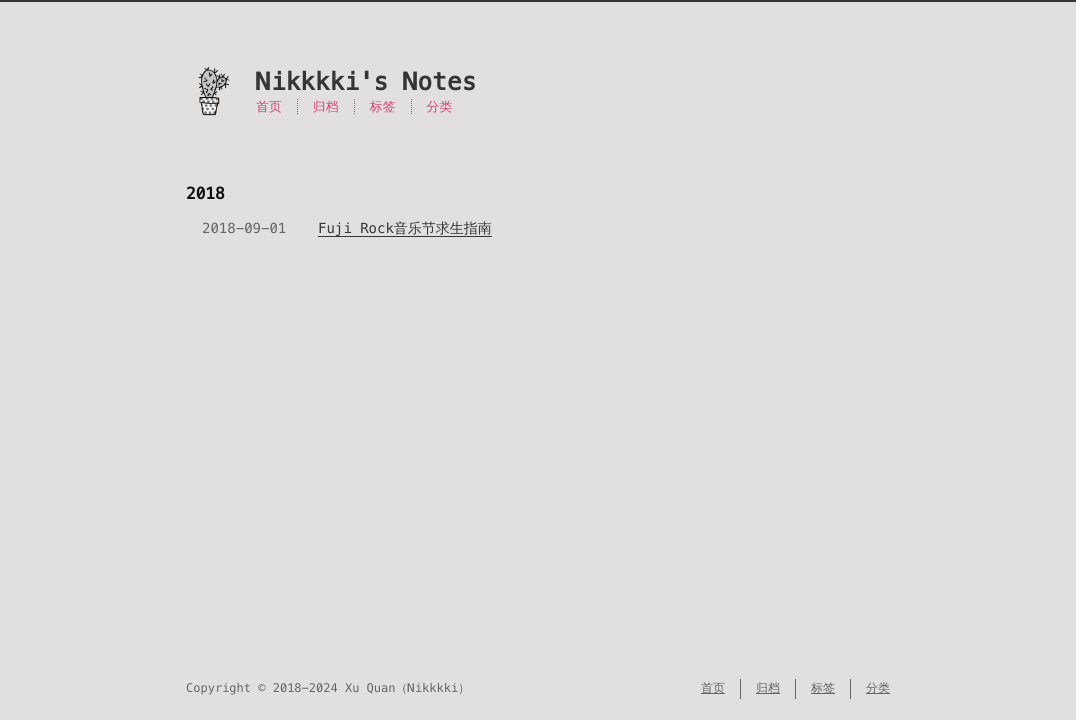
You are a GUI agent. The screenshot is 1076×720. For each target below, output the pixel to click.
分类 (440, 106)
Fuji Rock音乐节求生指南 (405, 228)
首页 (269, 106)
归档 (326, 106)
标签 (383, 106)
